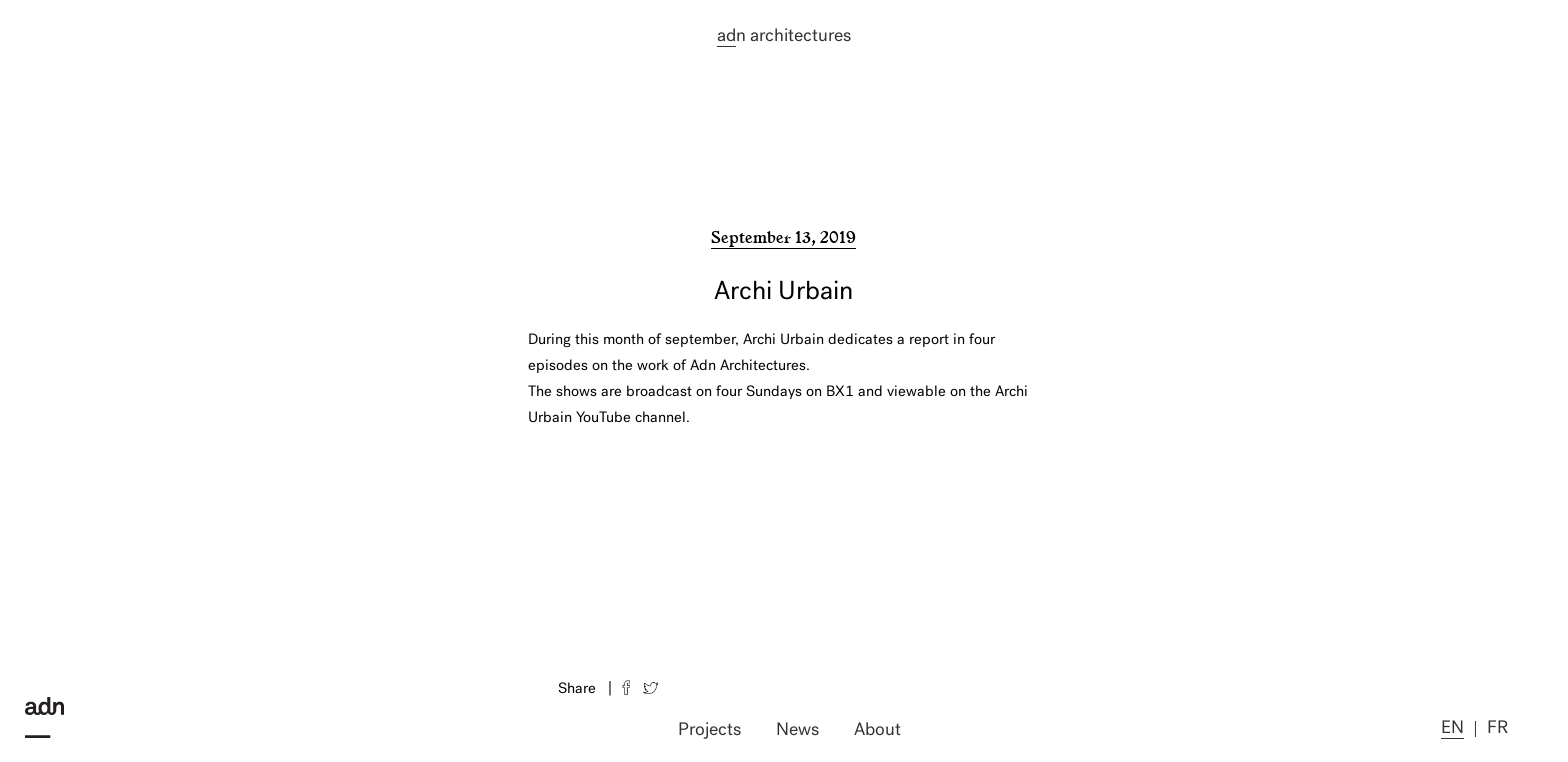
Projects (709, 730)
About (877, 730)
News (797, 730)
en (1452, 728)
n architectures (784, 37)
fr (1497, 728)
